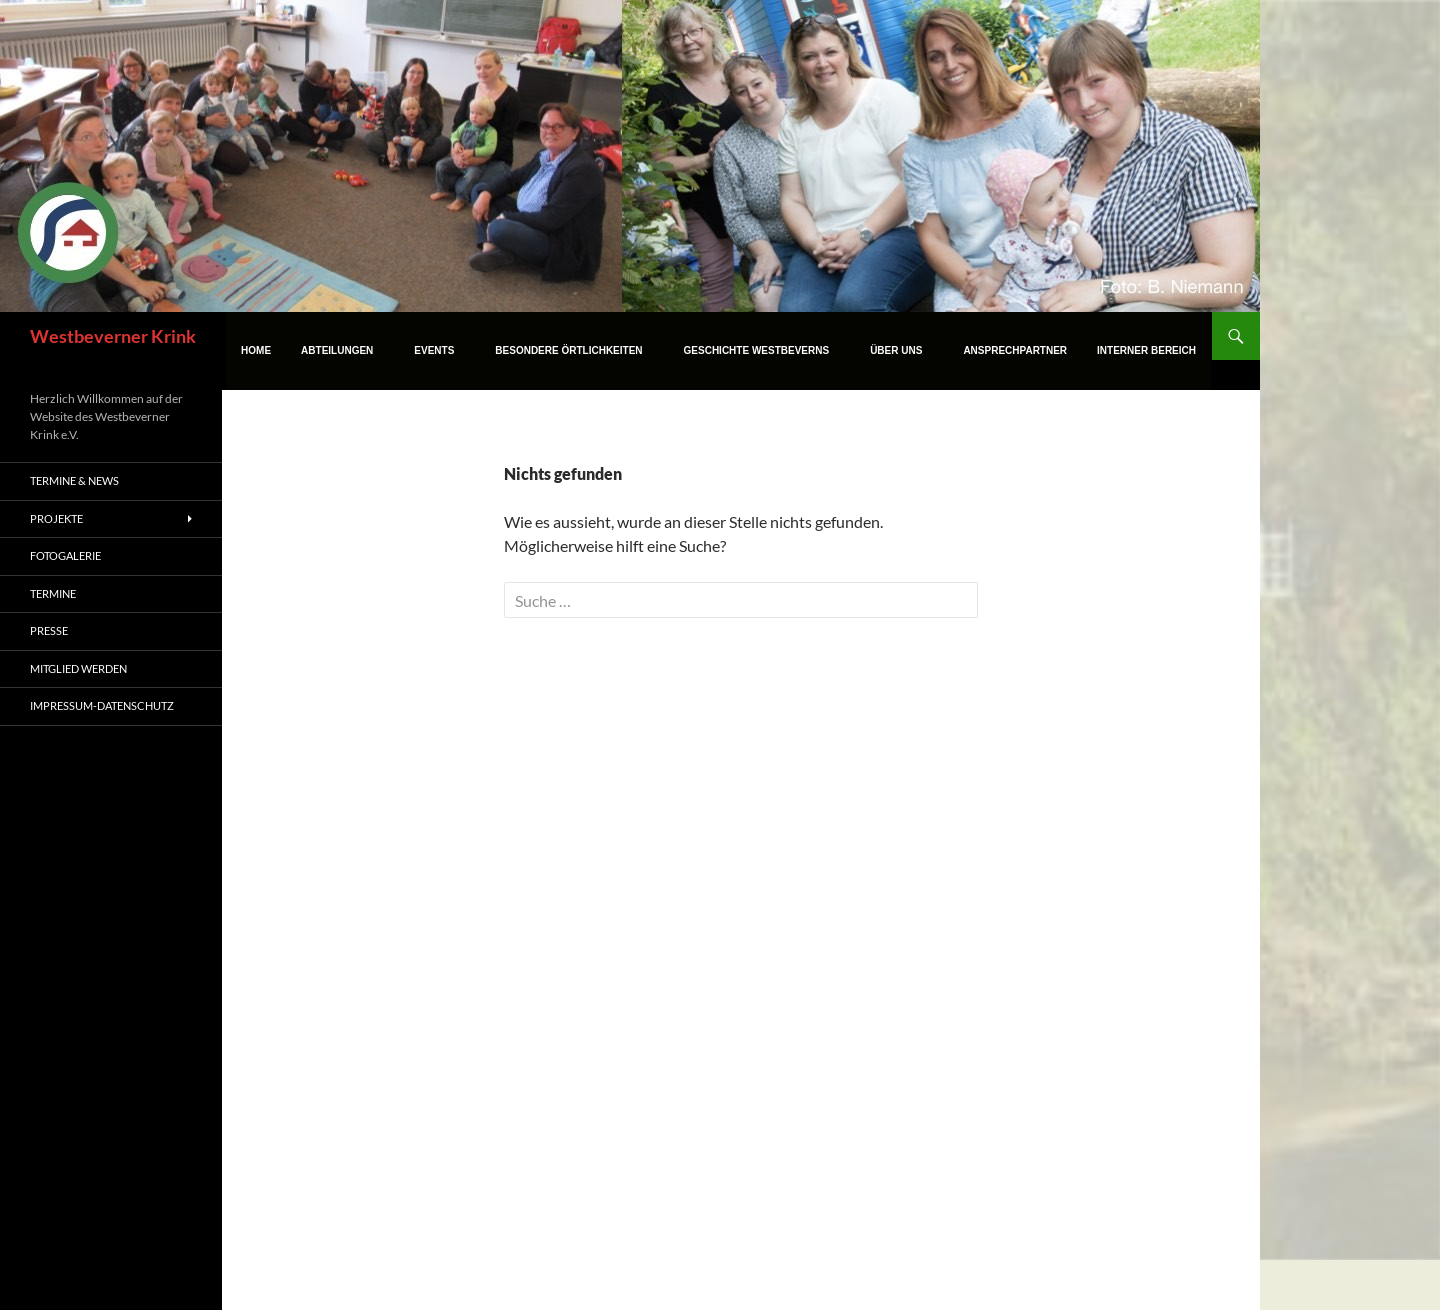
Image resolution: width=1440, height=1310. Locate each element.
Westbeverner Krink (113, 336)
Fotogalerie (65, 555)
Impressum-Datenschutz (102, 705)
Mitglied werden (78, 668)
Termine (53, 593)
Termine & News (74, 480)
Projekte (56, 518)
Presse (49, 630)
